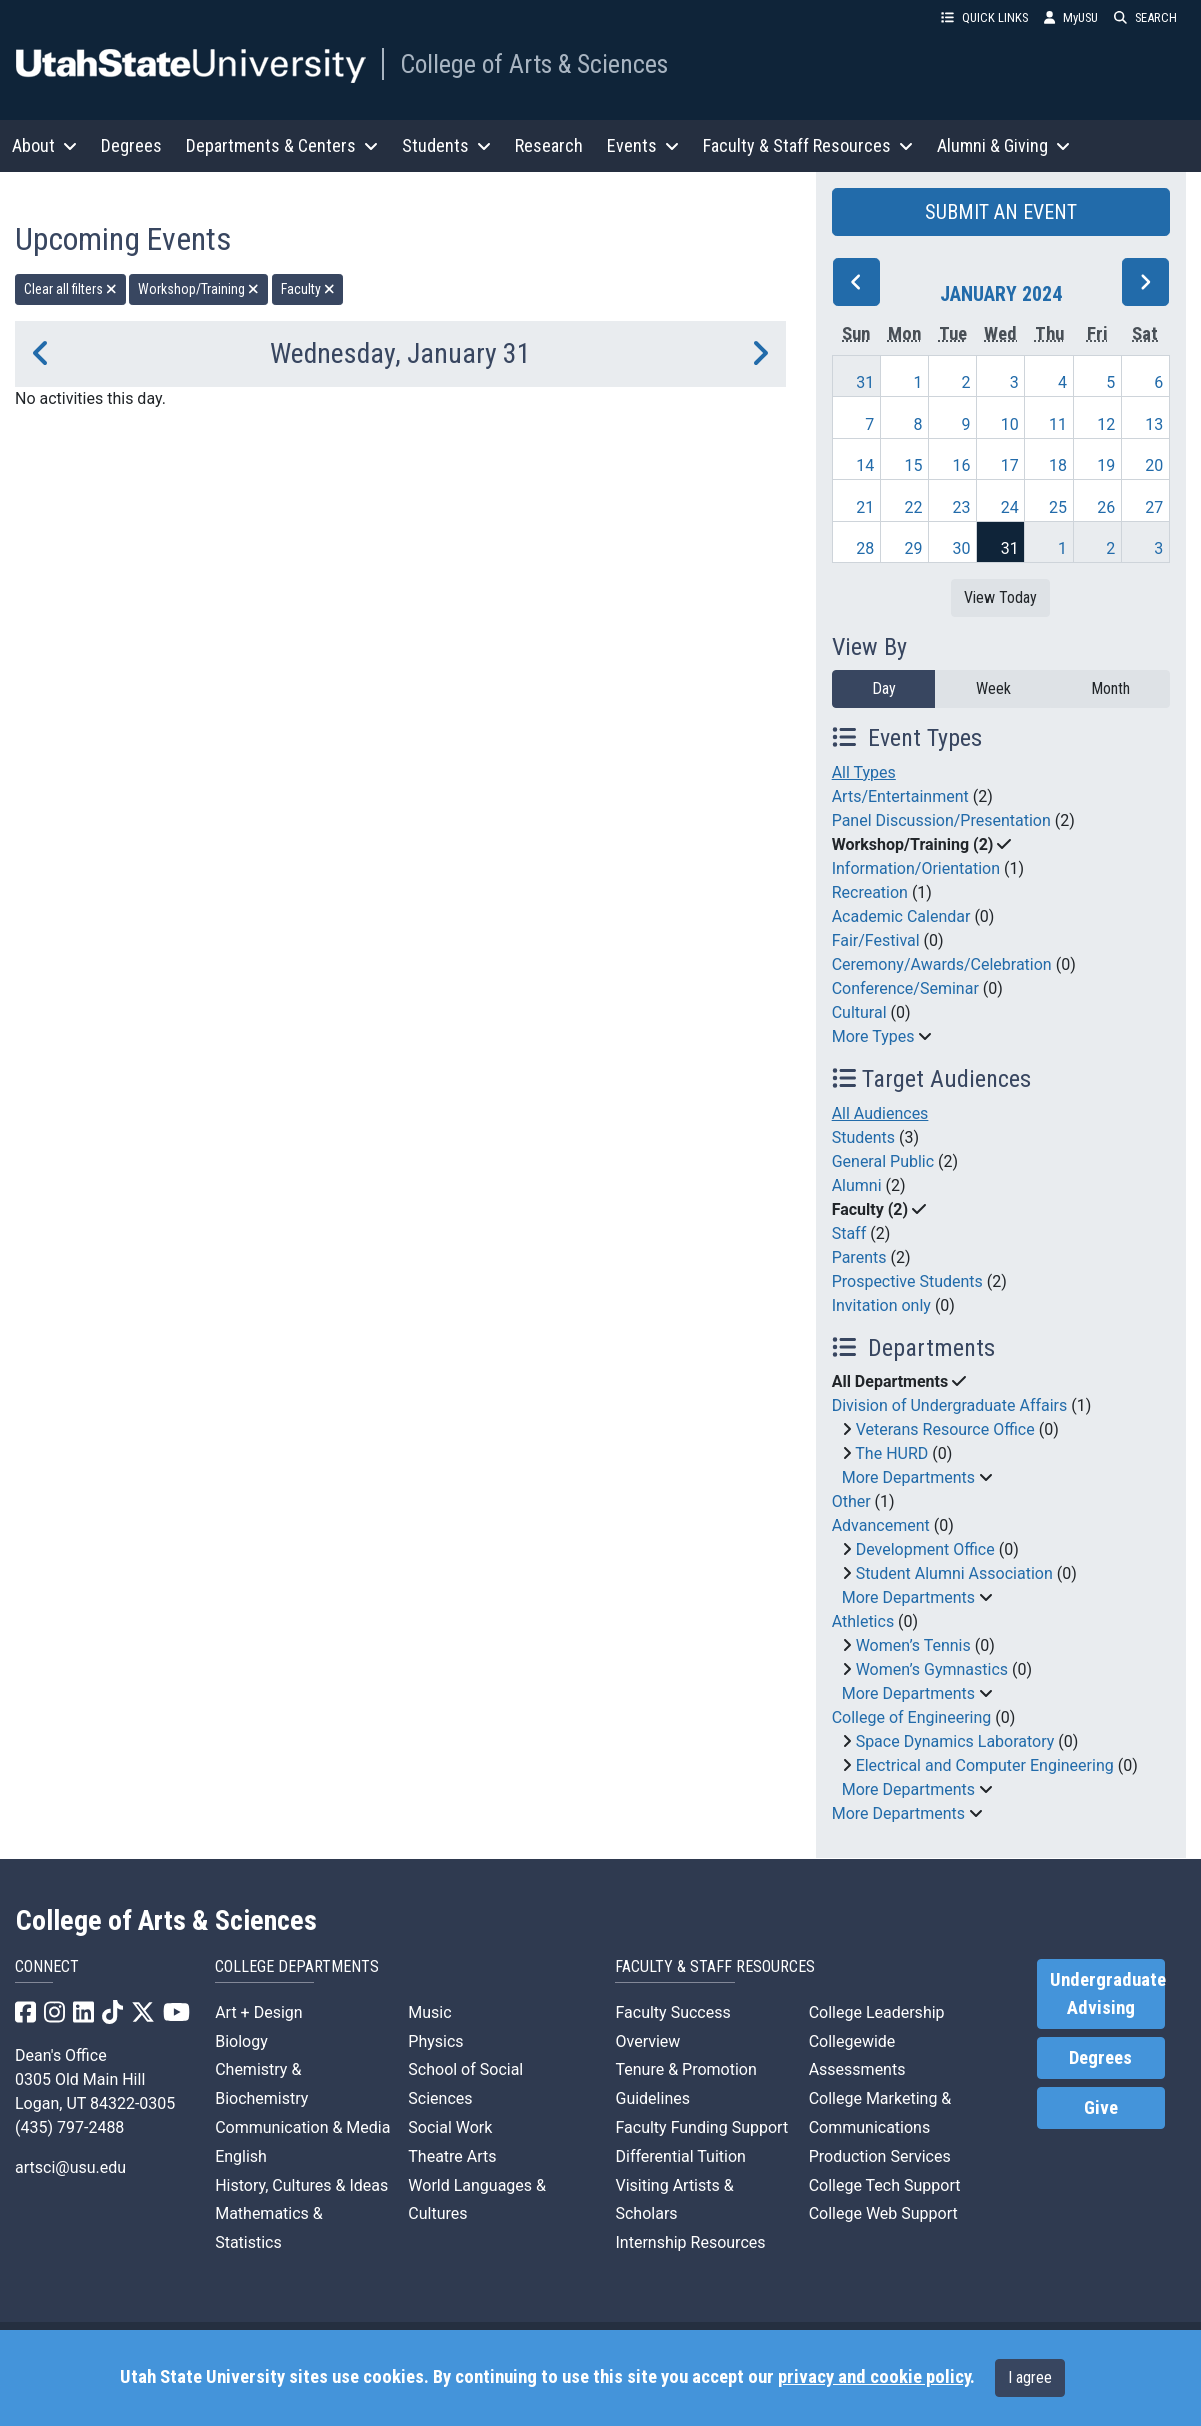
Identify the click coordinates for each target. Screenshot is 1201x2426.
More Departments (908, 1477)
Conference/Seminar (905, 988)
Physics (435, 2041)
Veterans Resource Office (945, 1429)
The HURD (891, 1453)
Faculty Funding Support (701, 2127)
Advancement (881, 1525)
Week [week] (993, 688)
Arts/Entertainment (900, 796)
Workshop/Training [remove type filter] (198, 289)
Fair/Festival (876, 940)
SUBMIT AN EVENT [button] (1001, 212)
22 (913, 507)
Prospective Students (907, 1281)
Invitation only (881, 1305)
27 (1154, 507)
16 (962, 465)
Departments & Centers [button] (282, 145)
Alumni (857, 1185)
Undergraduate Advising (1107, 1994)
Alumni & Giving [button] (1003, 145)
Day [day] (884, 688)
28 (865, 548)
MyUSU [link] (1071, 17)
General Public (883, 1161)
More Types (873, 1036)
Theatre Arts (452, 2156)
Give (1101, 2108)
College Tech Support (885, 2185)
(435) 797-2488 (69, 2127)
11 (1058, 424)
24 (1010, 507)
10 (1010, 424)
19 (1106, 465)
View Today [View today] (1000, 597)
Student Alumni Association (954, 1573)
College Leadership (877, 2012)
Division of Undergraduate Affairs (950, 1405)
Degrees (131, 145)
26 (1106, 507)
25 (1058, 507)
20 (1154, 465)
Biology (241, 2041)
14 (865, 465)
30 (962, 548)
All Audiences (880, 1113)
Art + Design (258, 2012)
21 (865, 507)
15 (913, 465)
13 (1154, 424)
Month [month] (1110, 688)
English (241, 2156)
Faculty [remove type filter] (308, 289)
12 (1106, 424)
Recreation (870, 892)
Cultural (859, 1012)
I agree (1030, 2377)
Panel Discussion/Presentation (941, 820)
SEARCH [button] (1145, 17)
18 (1058, 465)
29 (913, 548)
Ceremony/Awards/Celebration (942, 964)
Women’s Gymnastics (932, 1669)
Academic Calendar (901, 916)
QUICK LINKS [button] (984, 17)
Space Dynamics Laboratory (955, 1741)
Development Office (925, 1549)
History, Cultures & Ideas (301, 2185)
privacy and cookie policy (874, 2377)
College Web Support (883, 2213)
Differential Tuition (680, 2156)
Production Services (880, 2156)
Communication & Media (302, 2127)
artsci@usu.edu (70, 2167)
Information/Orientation (916, 868)
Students (863, 1137)
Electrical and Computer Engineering (985, 1765)
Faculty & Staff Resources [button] (808, 145)
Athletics (863, 1621)
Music (429, 2012)
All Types (864, 772)
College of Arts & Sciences (534, 64)
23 (962, 507)
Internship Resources (690, 2242)
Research (549, 145)
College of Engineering (912, 1717)
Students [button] (446, 145)
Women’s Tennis (913, 1645)
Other (851, 1501)
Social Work (450, 2127)
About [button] (44, 145)
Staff (849, 1233)
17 (1010, 465)
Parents (859, 1257)
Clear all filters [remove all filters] (70, 289)
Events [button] (643, 145)
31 (865, 382)
